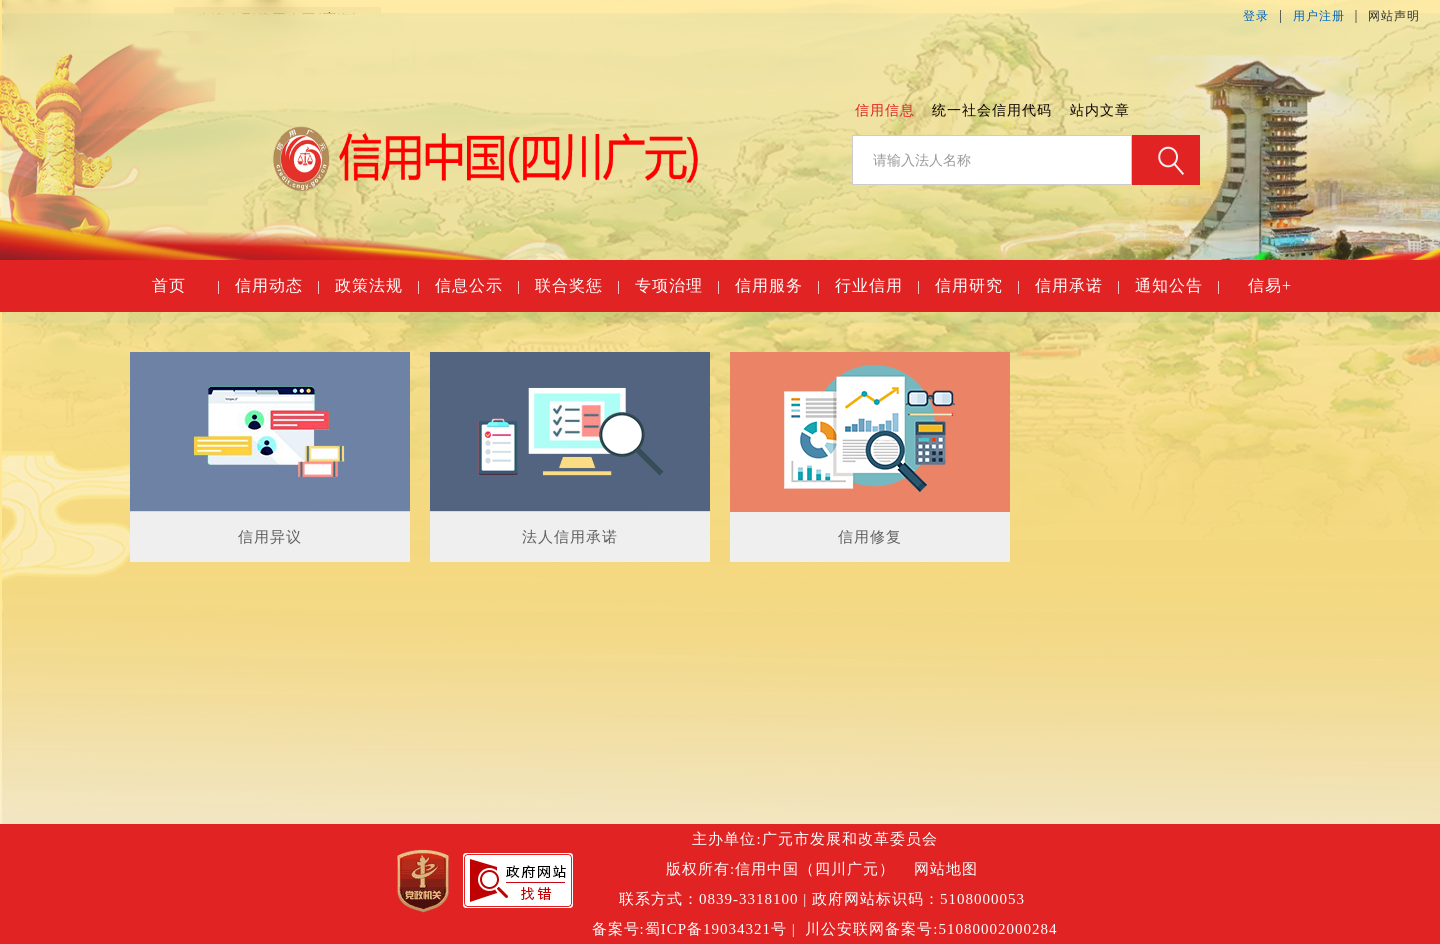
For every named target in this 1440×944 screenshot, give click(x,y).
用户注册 (1319, 16)
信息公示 (477, 286)
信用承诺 (1077, 286)
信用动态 (277, 286)
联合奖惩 (577, 286)
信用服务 (777, 286)
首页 (185, 286)
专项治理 (677, 286)
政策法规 (377, 286)
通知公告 (1177, 286)
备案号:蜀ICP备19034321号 (690, 929)
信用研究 (977, 286)
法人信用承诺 (570, 537)
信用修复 (870, 537)
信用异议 (270, 537)
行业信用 (877, 286)
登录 (1256, 16)
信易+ (1270, 285)
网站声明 (1394, 16)
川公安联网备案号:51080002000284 (931, 929)
